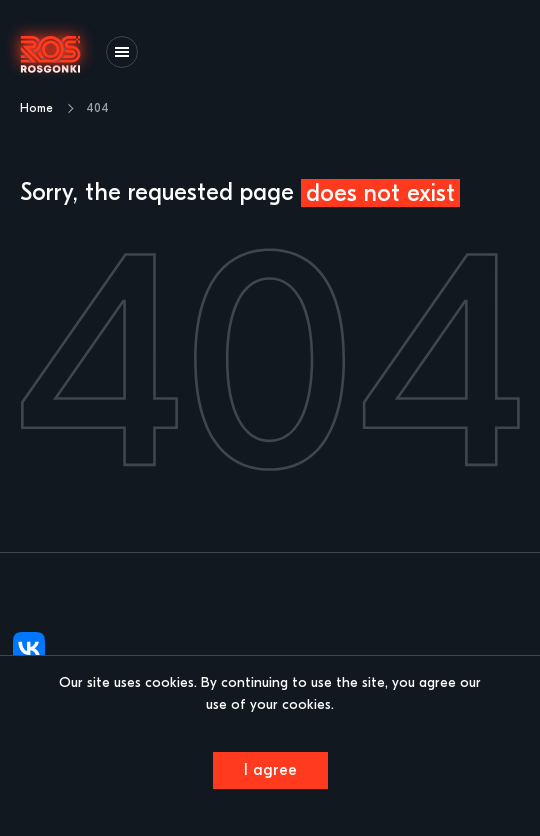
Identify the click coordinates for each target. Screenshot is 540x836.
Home (36, 108)
